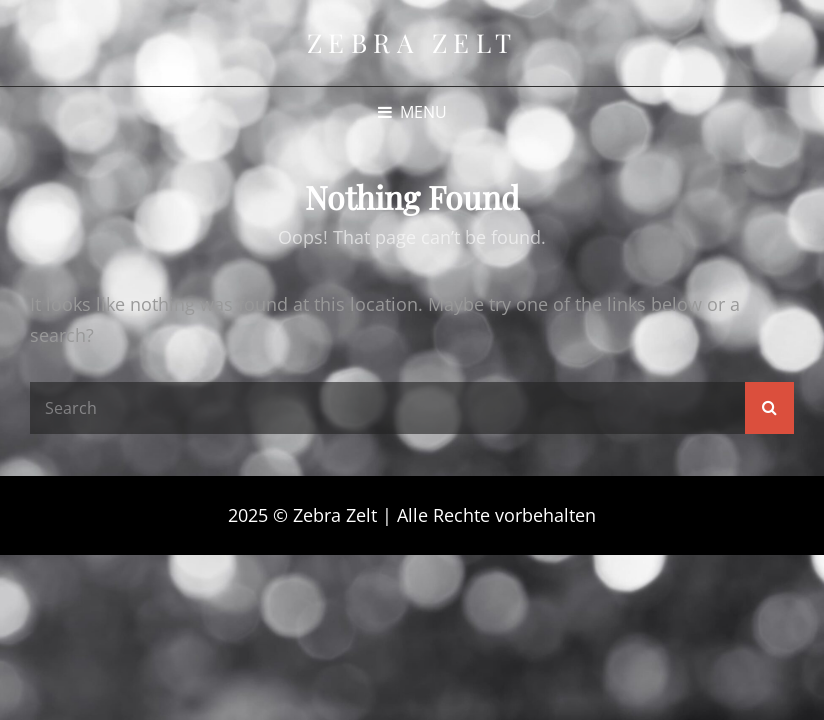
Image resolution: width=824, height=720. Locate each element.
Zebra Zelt (412, 42)
